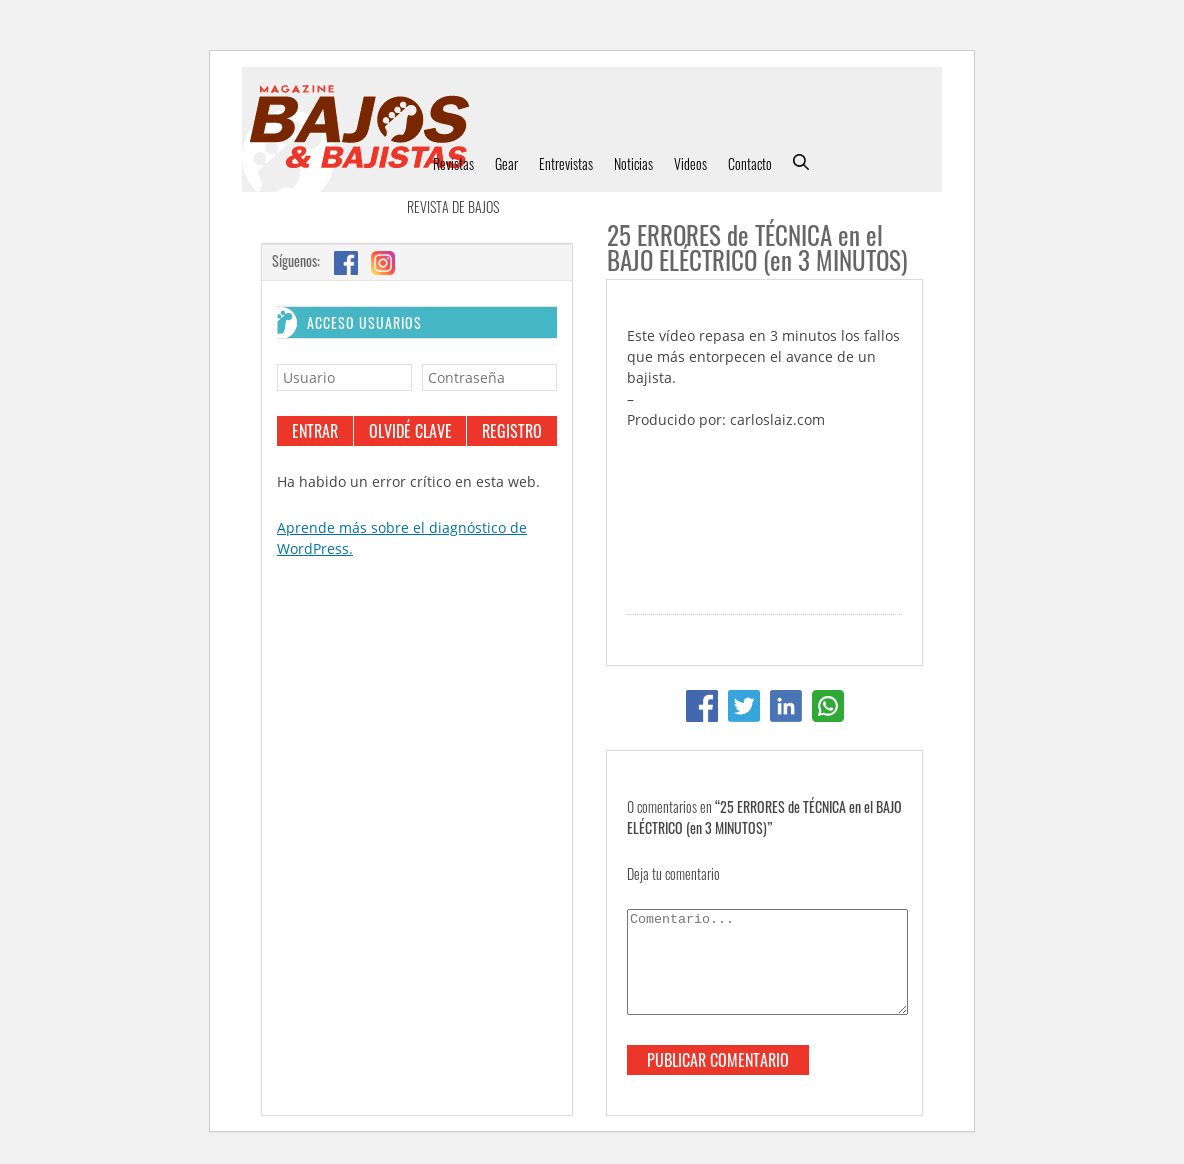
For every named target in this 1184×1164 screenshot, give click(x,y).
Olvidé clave (410, 431)
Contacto (750, 163)
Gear (506, 163)
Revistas (453, 163)
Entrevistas (566, 163)
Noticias (633, 163)
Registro (512, 431)
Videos (690, 163)
